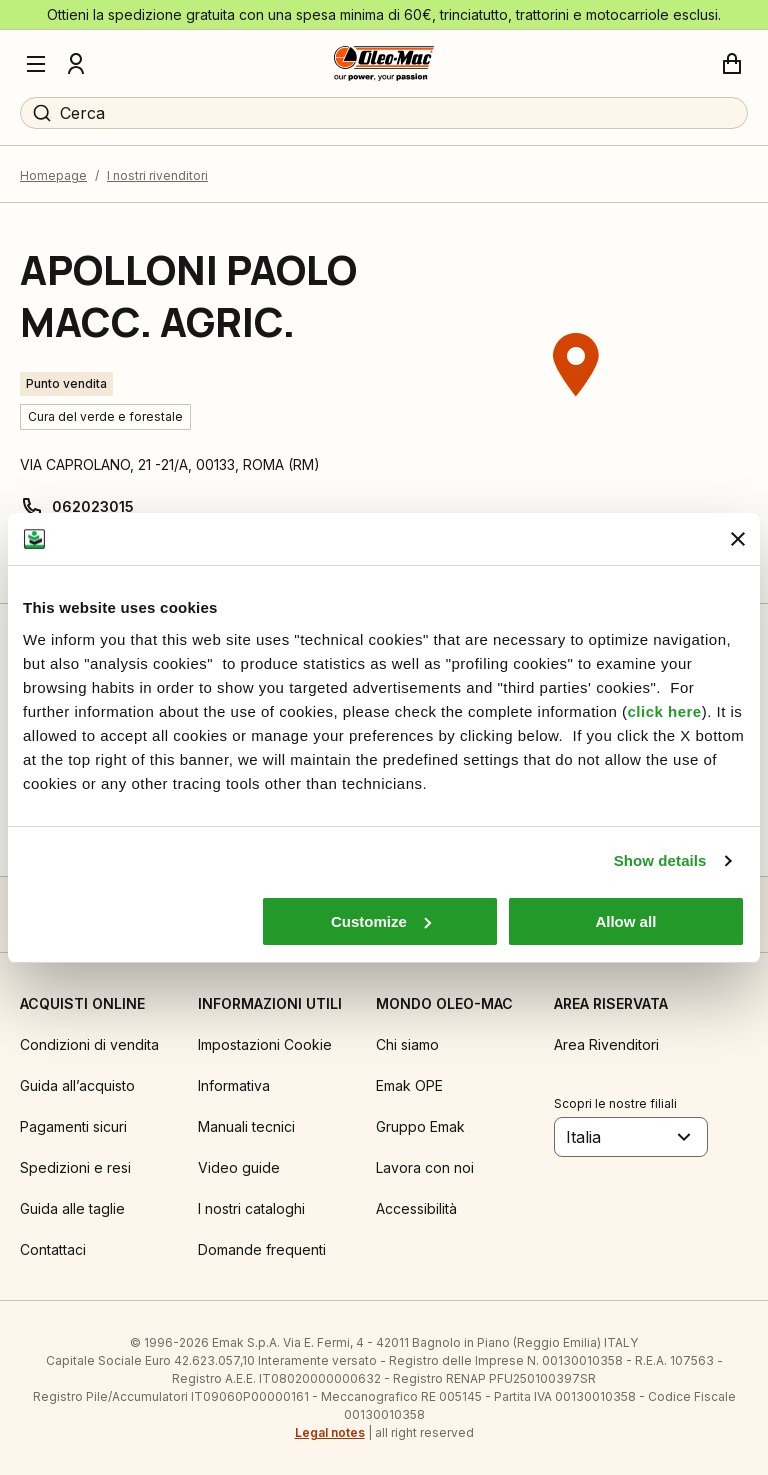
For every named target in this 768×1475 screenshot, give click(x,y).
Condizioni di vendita (89, 1044)
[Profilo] (76, 64)
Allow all (625, 921)
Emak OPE (409, 1085)
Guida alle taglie (72, 1208)
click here (664, 711)
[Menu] (36, 64)
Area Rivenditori (606, 1044)
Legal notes (330, 1432)
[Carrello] (732, 64)
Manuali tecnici (246, 1126)
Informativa (234, 1085)
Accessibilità (416, 1208)
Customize (381, 921)
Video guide (239, 1167)
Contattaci (53, 1249)
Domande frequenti (262, 1249)
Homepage (53, 175)
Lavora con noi (425, 1167)
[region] (576, 403)
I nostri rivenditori (157, 175)
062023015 (93, 506)
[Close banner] (738, 539)
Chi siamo (407, 1044)
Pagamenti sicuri (73, 1126)
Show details (660, 860)
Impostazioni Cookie (265, 1044)
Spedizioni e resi (75, 1167)
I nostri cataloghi (251, 1208)
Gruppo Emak (420, 1126)
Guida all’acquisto (77, 1085)
